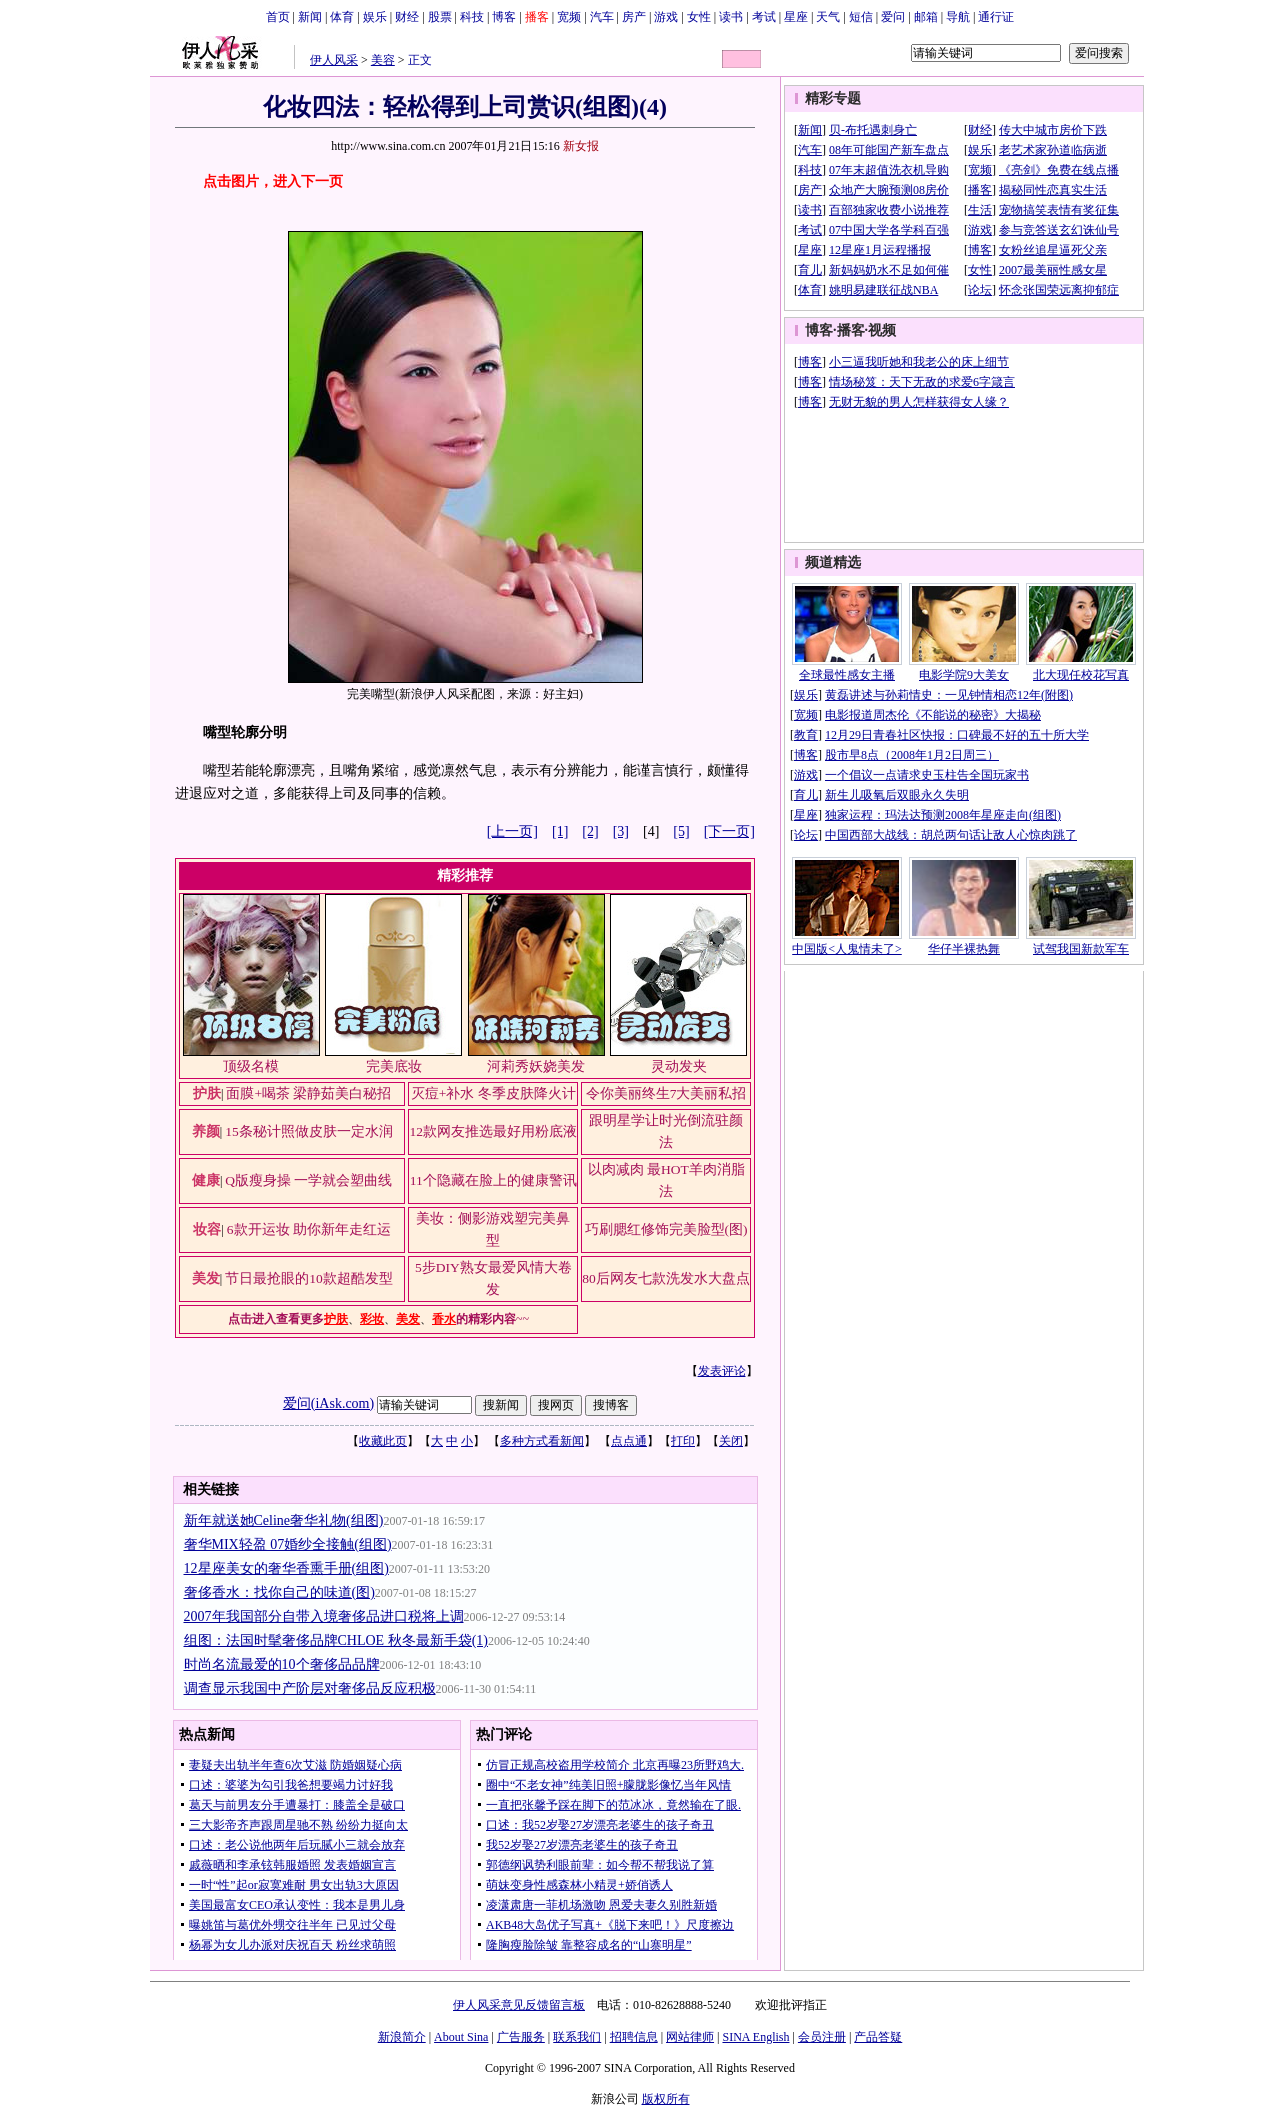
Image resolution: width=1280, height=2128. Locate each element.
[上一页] (512, 831)
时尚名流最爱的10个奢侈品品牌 (282, 1664)
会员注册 (822, 2037)
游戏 (666, 17)
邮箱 (926, 17)
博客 (504, 17)
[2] (590, 831)
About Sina (461, 2037)
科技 (472, 17)
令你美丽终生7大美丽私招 (666, 1093)
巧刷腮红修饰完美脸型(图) (666, 1229)
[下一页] (729, 831)
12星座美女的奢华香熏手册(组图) (286, 1568)
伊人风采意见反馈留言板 (519, 2005)
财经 (407, 17)
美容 (383, 60)
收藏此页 (383, 1441)
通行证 (996, 17)
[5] (681, 831)
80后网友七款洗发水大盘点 (666, 1278)
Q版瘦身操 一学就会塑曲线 (308, 1180)
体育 (342, 17)
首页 (278, 17)
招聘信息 (634, 2037)
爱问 (893, 17)
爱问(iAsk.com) (328, 1403)
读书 (731, 17)
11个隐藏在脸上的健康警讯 (493, 1180)
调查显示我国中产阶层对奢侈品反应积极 (310, 1688)
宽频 (569, 17)
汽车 (602, 17)
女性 (699, 17)
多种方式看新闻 (542, 1441)
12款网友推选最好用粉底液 (494, 1131)
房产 (634, 17)
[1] (560, 831)
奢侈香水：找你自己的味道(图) (279, 1592)
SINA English (755, 2037)
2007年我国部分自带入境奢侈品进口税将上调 (324, 1616)
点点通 (629, 1441)
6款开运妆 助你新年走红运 (309, 1229)
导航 (958, 17)
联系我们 (577, 2037)
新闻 (310, 17)
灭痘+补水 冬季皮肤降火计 (493, 1093)
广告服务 (521, 2037)
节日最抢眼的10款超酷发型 (309, 1278)
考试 (764, 17)
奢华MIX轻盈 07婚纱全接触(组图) (288, 1544)
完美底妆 (394, 1066)
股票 (440, 17)
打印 (683, 1441)
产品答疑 (878, 2037)
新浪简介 (402, 2037)
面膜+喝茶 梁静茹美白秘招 (308, 1093)
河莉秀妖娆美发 (536, 1066)
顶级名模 (251, 1066)
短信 (861, 17)
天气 (828, 17)
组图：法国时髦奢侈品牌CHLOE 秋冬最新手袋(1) (336, 1640)
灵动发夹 (679, 1066)
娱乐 (375, 17)
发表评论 (722, 1371)
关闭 (731, 1441)
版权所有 (666, 2099)
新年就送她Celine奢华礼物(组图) (284, 1520)
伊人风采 (334, 60)
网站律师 (690, 2037)
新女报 (581, 146)
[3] (621, 831)
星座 (796, 17)
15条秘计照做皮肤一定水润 (309, 1131)
